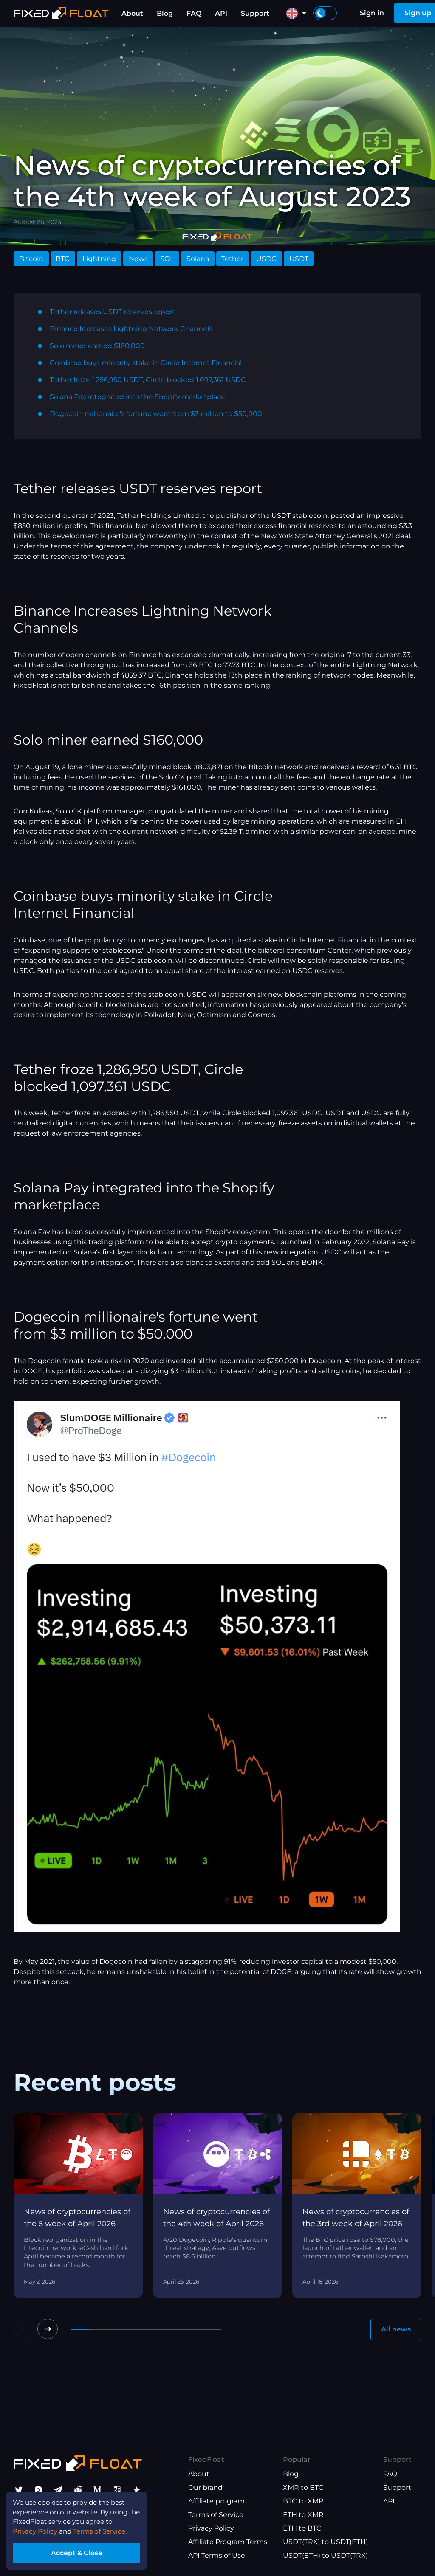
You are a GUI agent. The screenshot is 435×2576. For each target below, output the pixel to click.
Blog (165, 13)
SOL (167, 259)
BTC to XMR (303, 2501)
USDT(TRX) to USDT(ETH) (325, 2542)
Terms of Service (215, 2515)
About (132, 13)
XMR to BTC (303, 2487)
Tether (232, 259)
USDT (298, 259)
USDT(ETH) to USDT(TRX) (325, 2555)
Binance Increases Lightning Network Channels (131, 329)
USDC (266, 259)
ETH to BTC (302, 2528)
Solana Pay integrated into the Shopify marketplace (137, 397)
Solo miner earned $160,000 (97, 346)
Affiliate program (216, 2501)
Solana (197, 259)
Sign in (372, 13)
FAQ (193, 13)
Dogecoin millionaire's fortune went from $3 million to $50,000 (156, 414)
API (221, 13)
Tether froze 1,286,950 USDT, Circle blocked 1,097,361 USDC (148, 380)
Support (255, 13)
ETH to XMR (303, 2515)
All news (396, 2329)
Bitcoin (31, 259)
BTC (63, 259)
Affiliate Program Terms (227, 2542)
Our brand (205, 2487)
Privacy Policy (211, 2528)
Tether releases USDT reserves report (112, 312)
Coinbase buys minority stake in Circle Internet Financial (146, 363)
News (138, 259)
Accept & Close (81, 2552)
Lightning (99, 259)
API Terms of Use (216, 2555)
